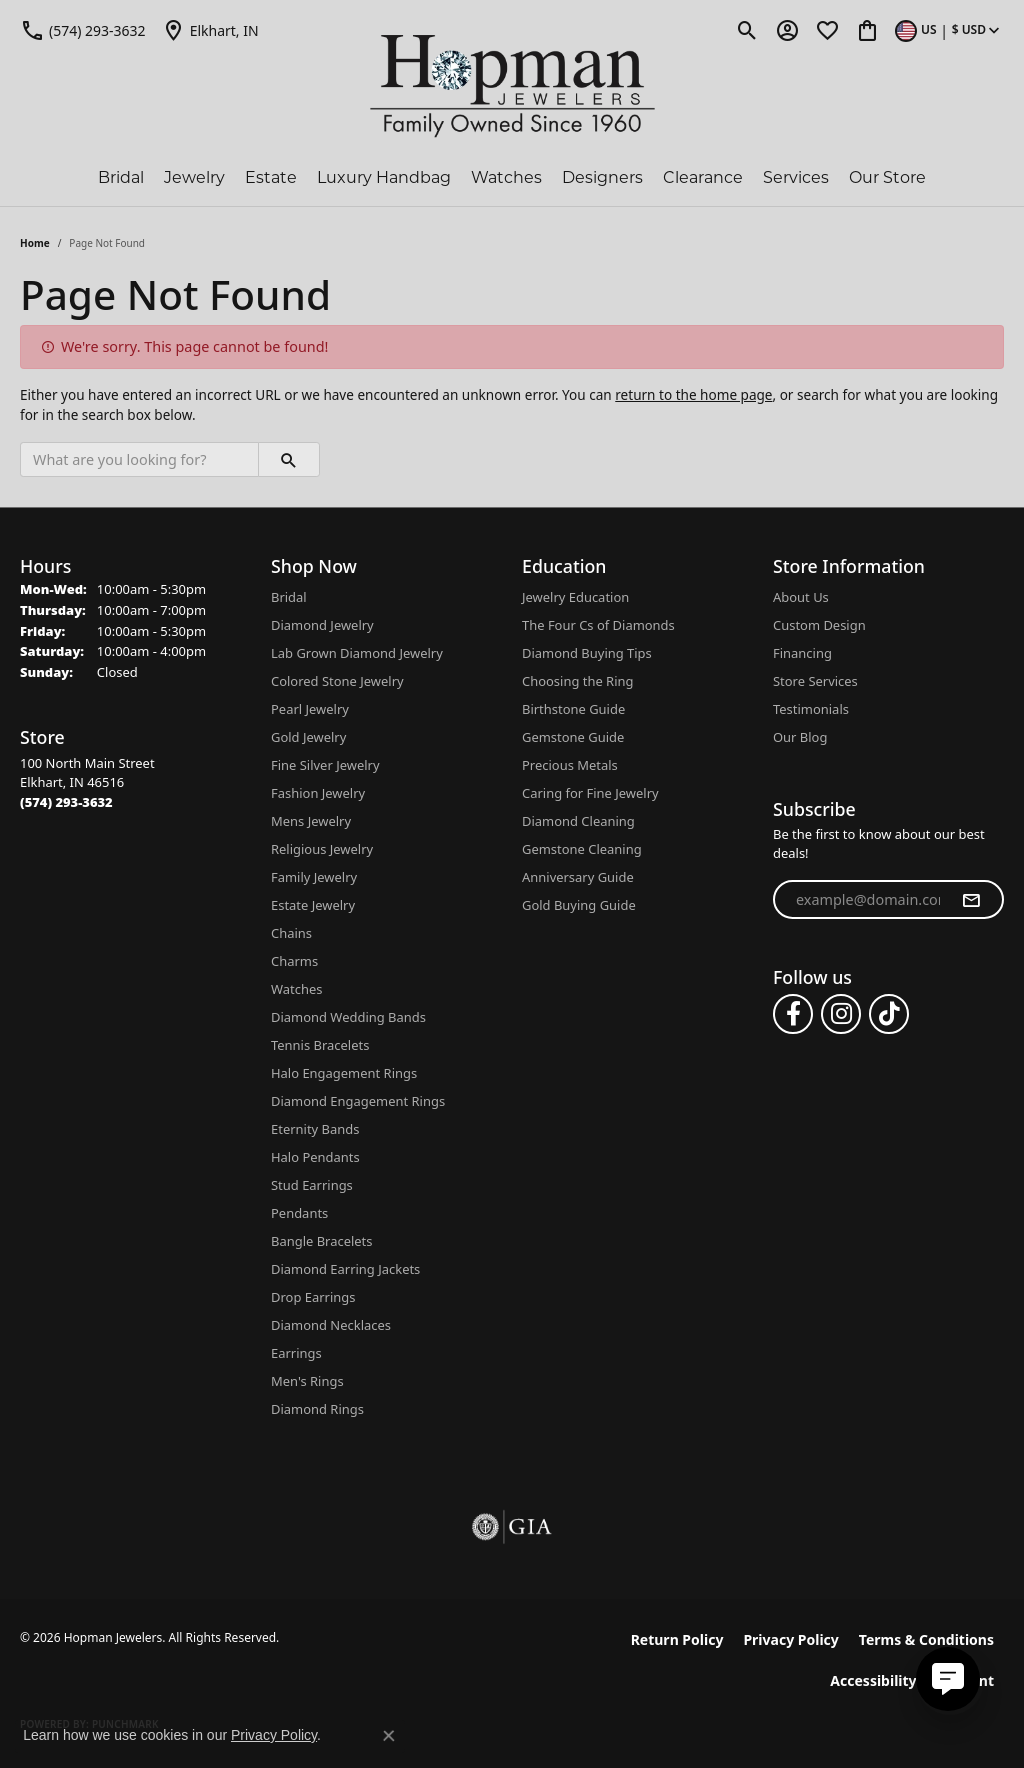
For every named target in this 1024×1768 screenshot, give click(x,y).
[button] (747, 30)
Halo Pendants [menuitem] (315, 1157)
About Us (801, 597)
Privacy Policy (790, 1639)
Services (796, 177)
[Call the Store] (66, 802)
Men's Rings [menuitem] (307, 1381)
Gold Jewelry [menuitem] (308, 737)
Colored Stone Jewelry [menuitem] (337, 681)
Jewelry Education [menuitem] (575, 597)
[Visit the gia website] (512, 1527)
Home (35, 243)
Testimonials (811, 709)
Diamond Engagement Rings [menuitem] (358, 1101)
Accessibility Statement (912, 1680)
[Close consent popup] (389, 1736)
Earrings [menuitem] (296, 1353)
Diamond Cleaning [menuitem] (578, 821)
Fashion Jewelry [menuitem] (318, 793)
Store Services (815, 681)
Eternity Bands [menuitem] (315, 1129)
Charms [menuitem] (294, 961)
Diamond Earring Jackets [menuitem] (345, 1269)
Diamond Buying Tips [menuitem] (587, 653)
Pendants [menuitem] (299, 1213)
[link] (83, 30)
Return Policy (677, 1639)
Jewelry (194, 177)
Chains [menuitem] (291, 933)
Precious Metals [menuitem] (570, 765)
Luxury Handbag (384, 177)
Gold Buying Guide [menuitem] (579, 905)
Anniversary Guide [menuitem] (578, 877)
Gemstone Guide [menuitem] (573, 737)
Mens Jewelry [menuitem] (311, 821)
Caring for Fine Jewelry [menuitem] (590, 793)
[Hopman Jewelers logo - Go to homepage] (512, 86)
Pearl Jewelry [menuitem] (310, 709)
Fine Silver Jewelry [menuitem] (325, 765)
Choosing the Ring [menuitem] (577, 681)
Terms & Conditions (926, 1639)
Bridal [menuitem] (289, 597)
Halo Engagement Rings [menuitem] (344, 1073)
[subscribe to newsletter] (971, 900)
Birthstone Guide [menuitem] (573, 709)
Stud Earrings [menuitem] (312, 1185)
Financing (802, 653)
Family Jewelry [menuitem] (314, 877)
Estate (271, 177)
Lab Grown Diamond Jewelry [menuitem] (357, 653)
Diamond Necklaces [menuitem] (331, 1325)
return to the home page (693, 394)
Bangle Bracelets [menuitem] (322, 1241)
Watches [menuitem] (296, 989)
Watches (506, 177)
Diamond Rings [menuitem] (317, 1409)
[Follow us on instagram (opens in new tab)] (841, 1014)
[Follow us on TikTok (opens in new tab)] (889, 1014)
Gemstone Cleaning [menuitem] (582, 849)
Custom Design (819, 625)
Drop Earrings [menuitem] (313, 1297)
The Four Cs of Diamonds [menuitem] (598, 625)
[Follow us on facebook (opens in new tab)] (793, 1014)
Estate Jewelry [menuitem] (313, 905)
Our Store (887, 177)
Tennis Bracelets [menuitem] (320, 1045)
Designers (602, 177)
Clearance (703, 177)
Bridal (121, 177)
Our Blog (800, 737)
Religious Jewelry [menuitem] (322, 849)
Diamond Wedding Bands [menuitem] (348, 1017)
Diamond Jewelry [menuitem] (322, 625)
